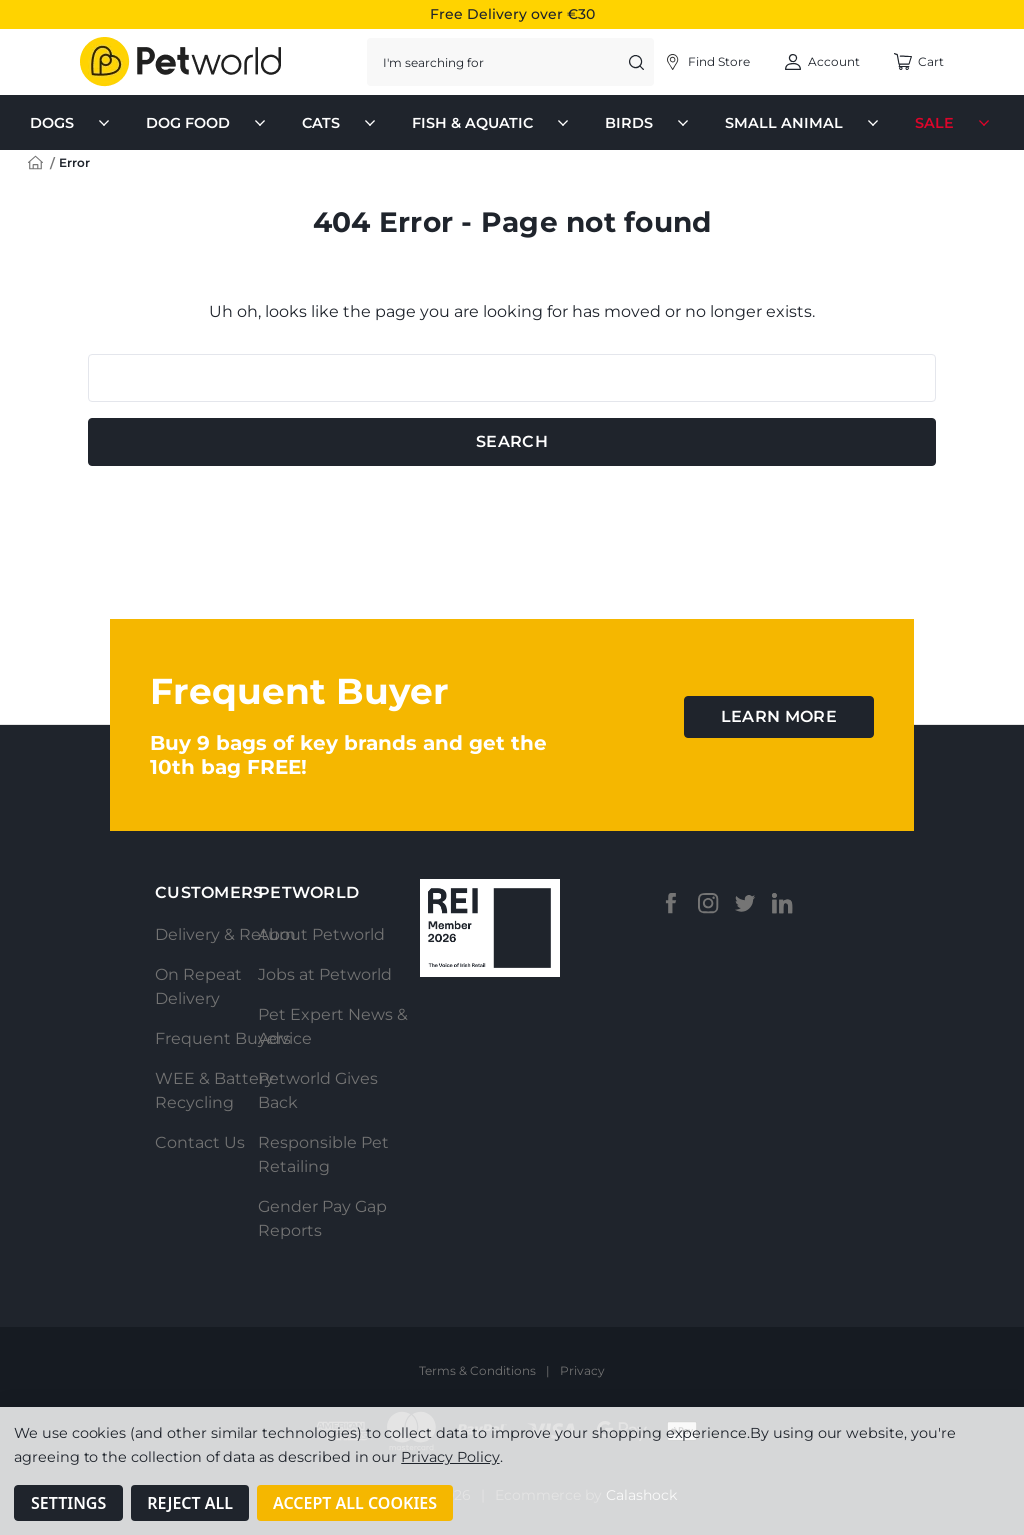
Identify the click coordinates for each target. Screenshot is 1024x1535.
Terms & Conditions (477, 1370)
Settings (68, 1503)
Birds (649, 123)
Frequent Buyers (223, 1038)
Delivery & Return (225, 934)
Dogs (72, 123)
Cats (341, 123)
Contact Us (200, 1142)
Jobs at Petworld (325, 974)
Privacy (582, 1370)
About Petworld (321, 934)
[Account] (706, 62)
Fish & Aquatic (492, 123)
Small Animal (804, 123)
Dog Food (208, 123)
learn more (779, 716)
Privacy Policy (450, 1457)
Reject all (190, 1503)
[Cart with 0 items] (918, 62)
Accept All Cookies (355, 1503)
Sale (954, 123)
